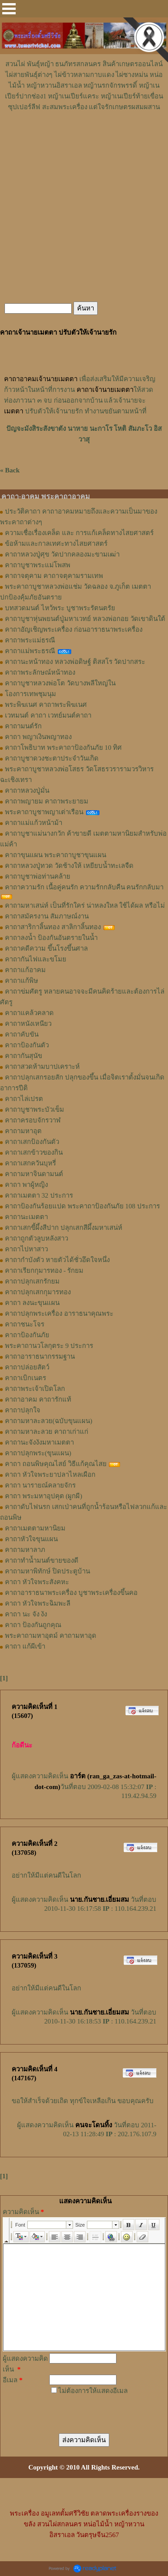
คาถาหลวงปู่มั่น (27, 790)
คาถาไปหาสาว (26, 1249)
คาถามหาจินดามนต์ (34, 1173)
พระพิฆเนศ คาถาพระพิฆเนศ (46, 704)
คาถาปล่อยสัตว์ (27, 1367)
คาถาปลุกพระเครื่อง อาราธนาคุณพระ (59, 1313)
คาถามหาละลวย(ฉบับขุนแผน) (48, 1420)
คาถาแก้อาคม (25, 969)
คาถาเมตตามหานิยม (35, 1528)
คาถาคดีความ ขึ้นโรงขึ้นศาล (46, 948)
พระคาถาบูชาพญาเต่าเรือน (44, 812)
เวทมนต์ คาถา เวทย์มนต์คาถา (48, 715)
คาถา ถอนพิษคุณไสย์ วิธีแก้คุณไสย (56, 1463)
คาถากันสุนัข (23, 1055)
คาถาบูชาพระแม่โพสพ (37, 565)
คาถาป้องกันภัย (27, 1335)
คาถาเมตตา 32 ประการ (39, 1195)
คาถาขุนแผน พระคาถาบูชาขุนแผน (55, 855)
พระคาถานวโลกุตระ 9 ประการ (49, 1345)
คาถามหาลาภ (25, 1549)
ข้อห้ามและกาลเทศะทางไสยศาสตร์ (56, 543)
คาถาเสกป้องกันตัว (32, 1141)
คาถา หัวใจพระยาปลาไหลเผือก (50, 1474)
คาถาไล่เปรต (24, 1098)
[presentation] (82, 2405)
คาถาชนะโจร (24, 1324)
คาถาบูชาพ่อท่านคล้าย (37, 876)
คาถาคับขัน (22, 1034)
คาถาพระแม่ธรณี (30, 640)
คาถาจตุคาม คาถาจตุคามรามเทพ (54, 575)
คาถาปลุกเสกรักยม (32, 1281)
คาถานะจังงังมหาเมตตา (39, 1442)
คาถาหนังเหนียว (28, 1023)
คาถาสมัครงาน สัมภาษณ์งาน (47, 916)
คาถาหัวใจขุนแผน (31, 1539)
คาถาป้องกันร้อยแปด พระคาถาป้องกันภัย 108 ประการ (82, 1206)
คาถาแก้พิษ (21, 980)
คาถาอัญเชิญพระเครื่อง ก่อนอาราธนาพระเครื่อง (73, 629)
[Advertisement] (84, 139)
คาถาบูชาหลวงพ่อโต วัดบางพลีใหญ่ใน (60, 683)
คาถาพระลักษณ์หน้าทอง (40, 672)
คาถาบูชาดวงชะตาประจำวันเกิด (52, 758)
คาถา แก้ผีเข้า (25, 1646)
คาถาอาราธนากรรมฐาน (40, 1356)
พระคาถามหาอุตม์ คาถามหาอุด (50, 1635)
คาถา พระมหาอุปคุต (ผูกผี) (43, 1496)
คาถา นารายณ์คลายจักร (40, 1485)
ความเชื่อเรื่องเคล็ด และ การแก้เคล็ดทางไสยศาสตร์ (79, 532)
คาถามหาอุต (23, 1131)
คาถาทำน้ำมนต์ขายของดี (41, 1560)
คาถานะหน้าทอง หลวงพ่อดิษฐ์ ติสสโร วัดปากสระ (75, 661)
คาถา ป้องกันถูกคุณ (33, 1624)
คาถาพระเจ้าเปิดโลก (35, 1388)
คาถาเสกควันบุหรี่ (30, 1163)
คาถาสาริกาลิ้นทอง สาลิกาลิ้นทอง (53, 927)
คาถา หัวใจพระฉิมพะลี (37, 1603)
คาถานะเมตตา (26, 1216)
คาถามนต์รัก (23, 726)
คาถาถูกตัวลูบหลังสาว (36, 1238)
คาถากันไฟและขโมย (35, 959)
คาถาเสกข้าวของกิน (34, 1152)
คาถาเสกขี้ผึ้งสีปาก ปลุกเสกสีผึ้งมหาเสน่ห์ (63, 1227)
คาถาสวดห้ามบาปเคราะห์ (42, 1066)
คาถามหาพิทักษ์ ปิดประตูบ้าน (47, 1571)
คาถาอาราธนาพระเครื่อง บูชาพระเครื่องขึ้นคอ (71, 1592)
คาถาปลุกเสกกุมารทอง (38, 1292)
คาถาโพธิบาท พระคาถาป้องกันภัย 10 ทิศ (63, 747)
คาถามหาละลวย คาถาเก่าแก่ (46, 1431)
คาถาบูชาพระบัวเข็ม (34, 1109)
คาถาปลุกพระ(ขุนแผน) (38, 1453)
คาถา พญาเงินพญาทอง (38, 736)
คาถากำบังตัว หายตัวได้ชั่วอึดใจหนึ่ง (57, 1259)
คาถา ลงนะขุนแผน (32, 1302)
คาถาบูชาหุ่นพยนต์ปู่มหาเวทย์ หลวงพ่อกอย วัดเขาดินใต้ (85, 618)
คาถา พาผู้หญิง (26, 1184)
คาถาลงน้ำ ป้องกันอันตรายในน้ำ (51, 937)
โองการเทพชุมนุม (30, 693)
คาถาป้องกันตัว (27, 1045)
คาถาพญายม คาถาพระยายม (46, 801)
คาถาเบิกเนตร (25, 1378)
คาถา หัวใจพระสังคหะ (37, 1582)
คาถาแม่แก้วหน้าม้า (33, 822)
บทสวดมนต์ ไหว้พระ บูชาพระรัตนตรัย (60, 608)
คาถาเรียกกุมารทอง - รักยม (44, 1270)
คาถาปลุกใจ (22, 1410)
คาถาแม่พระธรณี (30, 651)
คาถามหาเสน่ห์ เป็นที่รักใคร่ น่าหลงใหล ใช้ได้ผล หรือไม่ (85, 905)
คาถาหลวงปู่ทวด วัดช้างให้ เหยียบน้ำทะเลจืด (69, 865)
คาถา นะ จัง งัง (26, 1614)
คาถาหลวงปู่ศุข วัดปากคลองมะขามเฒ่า (62, 554)
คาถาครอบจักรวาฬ (32, 1120)
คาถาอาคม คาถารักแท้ (38, 1399)
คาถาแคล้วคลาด (29, 1012)
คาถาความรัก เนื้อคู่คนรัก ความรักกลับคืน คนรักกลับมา (84, 887)
